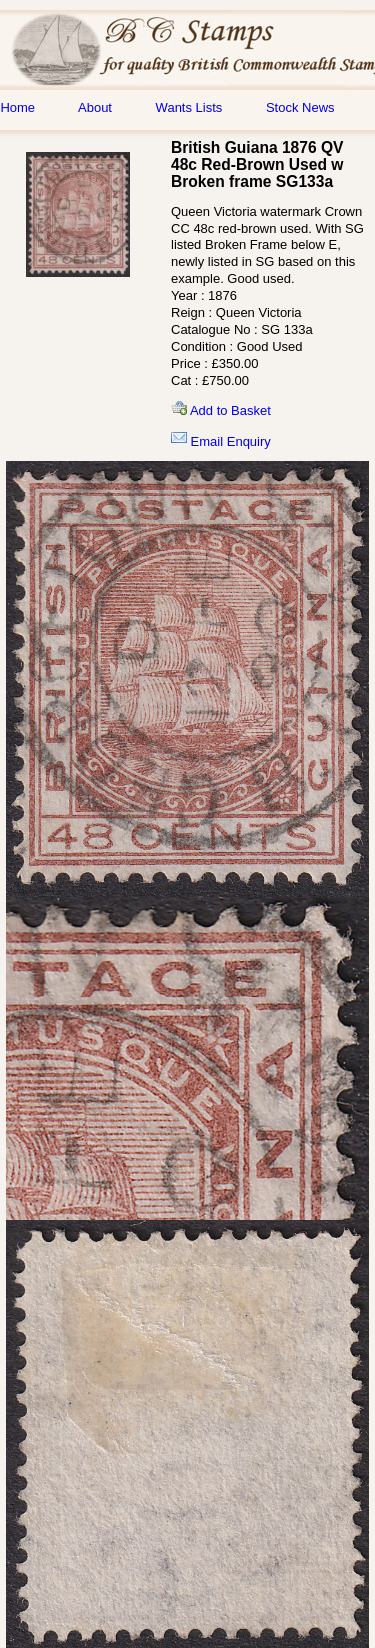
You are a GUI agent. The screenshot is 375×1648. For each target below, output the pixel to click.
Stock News (300, 107)
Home (17, 107)
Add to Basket (221, 410)
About (95, 107)
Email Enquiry (221, 441)
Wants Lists (189, 107)
